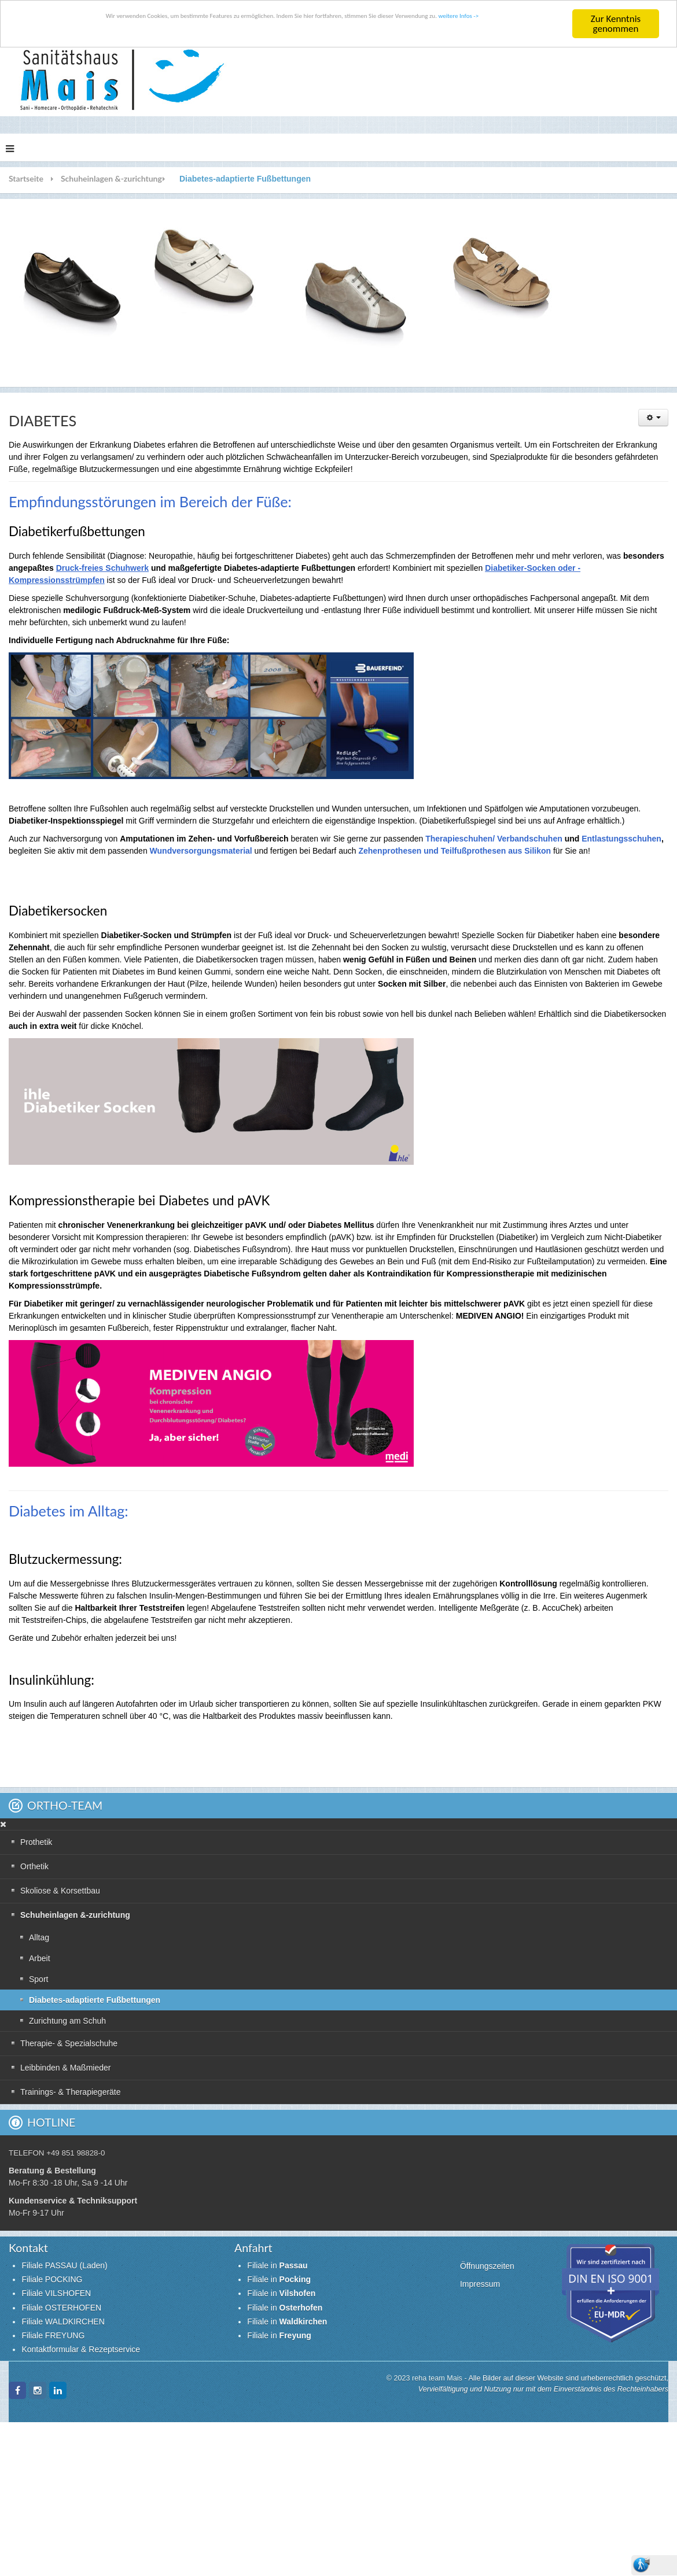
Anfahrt (253, 2247)
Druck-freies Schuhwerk (102, 568)
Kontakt (28, 2247)
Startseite (26, 178)
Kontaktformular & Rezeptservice (80, 2349)
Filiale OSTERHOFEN (61, 2307)
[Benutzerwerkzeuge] (653, 417)
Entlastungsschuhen (621, 838)
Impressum (480, 2284)
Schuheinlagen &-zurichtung (111, 178)
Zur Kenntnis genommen (616, 24)
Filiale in (277, 2265)
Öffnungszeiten (487, 2266)
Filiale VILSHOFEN (56, 2293)
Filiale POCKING (51, 2279)
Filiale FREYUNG (52, 2335)
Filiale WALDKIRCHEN (62, 2321)
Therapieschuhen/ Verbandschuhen (493, 838)
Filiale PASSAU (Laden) (64, 2265)
